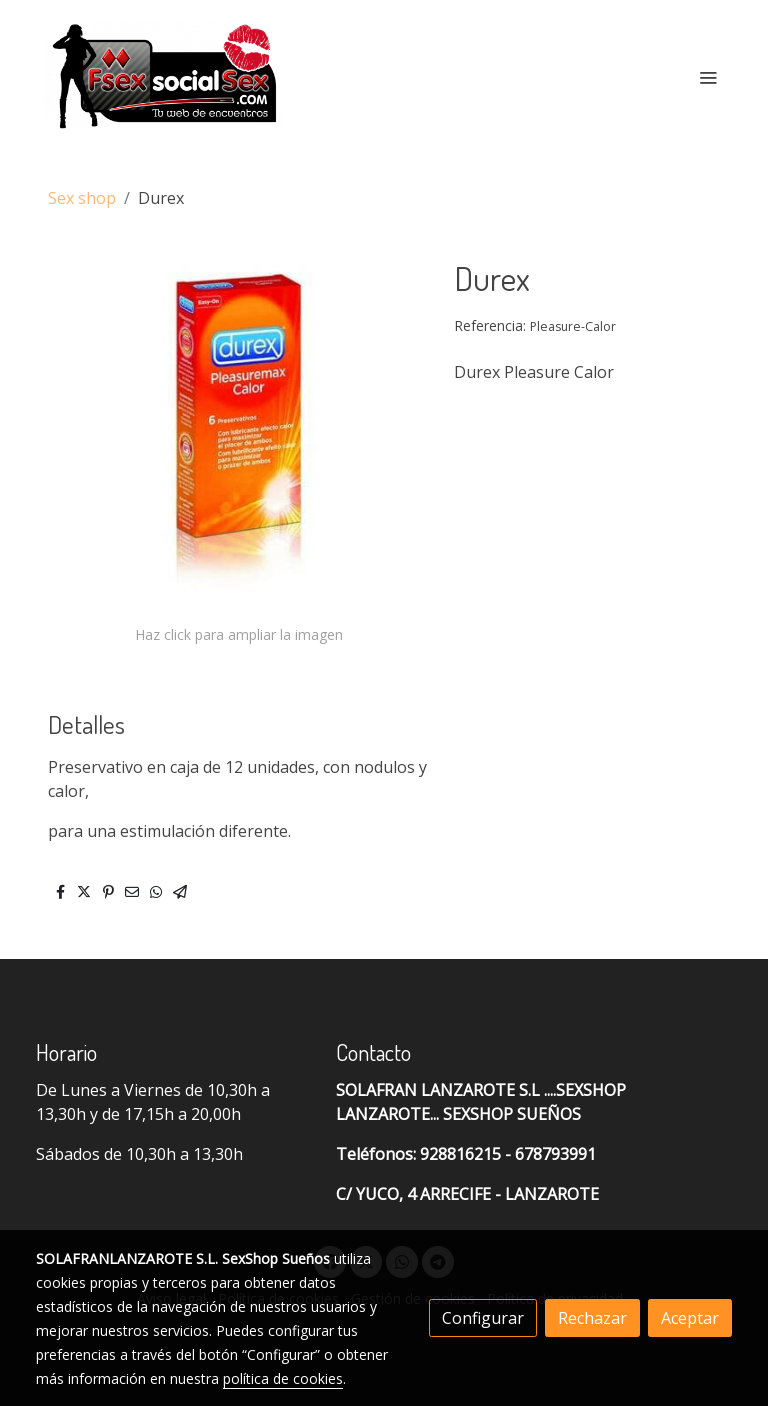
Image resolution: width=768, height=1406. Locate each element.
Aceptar (690, 1318)
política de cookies (283, 1378)
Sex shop (82, 198)
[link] (164, 77)
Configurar (483, 1318)
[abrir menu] (708, 77)
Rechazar (592, 1318)
